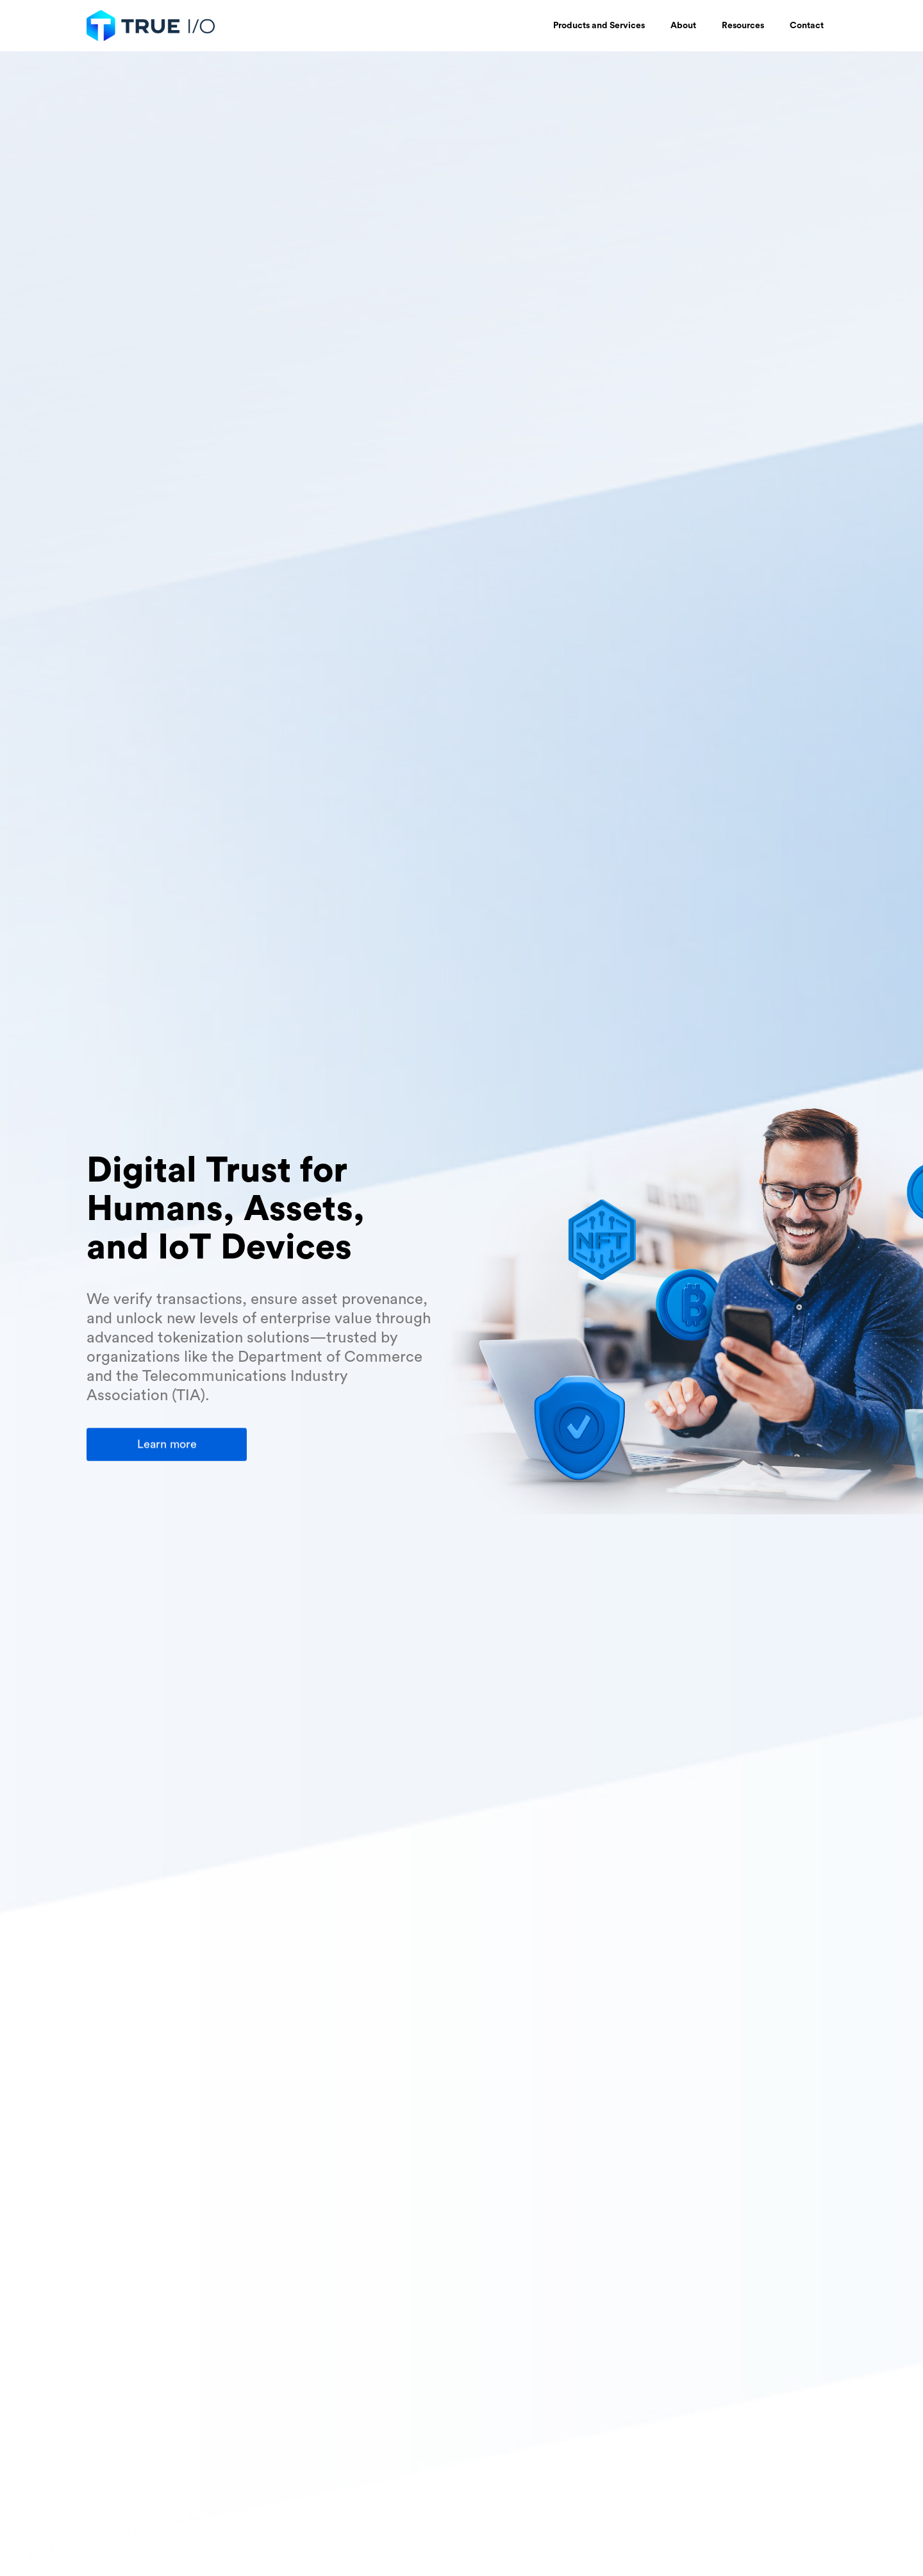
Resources (743, 25)
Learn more (167, 1444)
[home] (154, 25)
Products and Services (599, 25)
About (683, 25)
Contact (807, 25)
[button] (599, 25)
